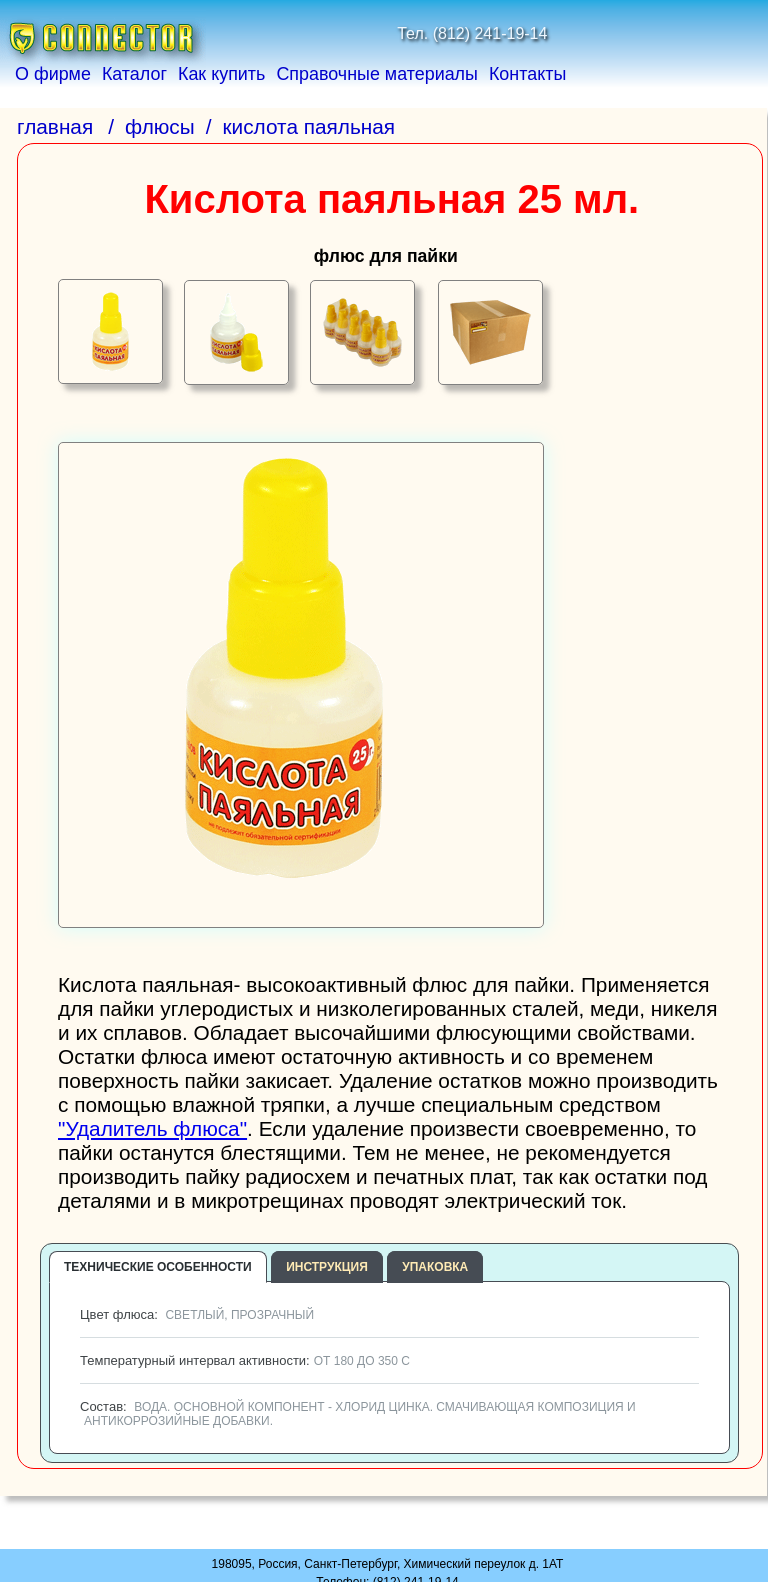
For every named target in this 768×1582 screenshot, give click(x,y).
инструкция (327, 1267)
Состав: (356, 1413)
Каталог (134, 74)
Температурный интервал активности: (243, 1360)
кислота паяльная (309, 126)
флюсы (160, 126)
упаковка (435, 1267)
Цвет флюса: (195, 1314)
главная (55, 126)
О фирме (53, 74)
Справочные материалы (377, 74)
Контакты (527, 74)
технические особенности (158, 1267)
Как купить (221, 74)
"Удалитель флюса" (152, 1128)
